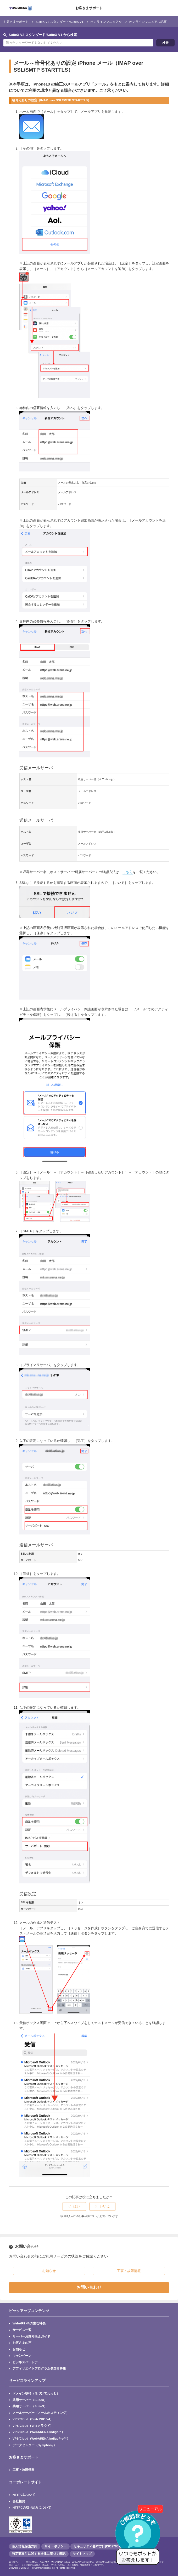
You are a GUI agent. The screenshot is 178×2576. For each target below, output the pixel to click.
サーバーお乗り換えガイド (31, 2336)
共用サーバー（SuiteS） (30, 2406)
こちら (128, 872)
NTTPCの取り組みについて (32, 2507)
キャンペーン (22, 2355)
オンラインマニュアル (106, 21)
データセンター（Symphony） (35, 2445)
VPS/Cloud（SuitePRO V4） (33, 2419)
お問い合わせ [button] (89, 2287)
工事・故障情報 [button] (129, 2271)
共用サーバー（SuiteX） (30, 2400)
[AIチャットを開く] (139, 2537)
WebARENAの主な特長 (29, 2323)
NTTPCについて (24, 2494)
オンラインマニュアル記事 (148, 21)
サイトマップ (82, 2554)
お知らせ (19, 2349)
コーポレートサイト (25, 2482)
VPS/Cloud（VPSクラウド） (33, 2425)
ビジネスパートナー (27, 2362)
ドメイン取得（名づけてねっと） (36, 2393)
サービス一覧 (22, 2329)
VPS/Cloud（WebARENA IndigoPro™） (41, 2438)
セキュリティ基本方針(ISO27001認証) (100, 2546)
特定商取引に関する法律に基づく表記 (38, 2554)
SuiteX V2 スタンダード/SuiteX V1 (59, 21)
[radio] (74, 2206)
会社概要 (19, 2501)
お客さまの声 (22, 2342)
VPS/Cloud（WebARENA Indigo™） (39, 2432)
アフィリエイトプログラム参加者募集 (39, 2368)
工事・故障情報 (24, 2469)
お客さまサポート (89, 8)
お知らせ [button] (49, 2271)
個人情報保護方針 (24, 2546)
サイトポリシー (55, 2546)
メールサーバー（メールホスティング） (41, 2412)
